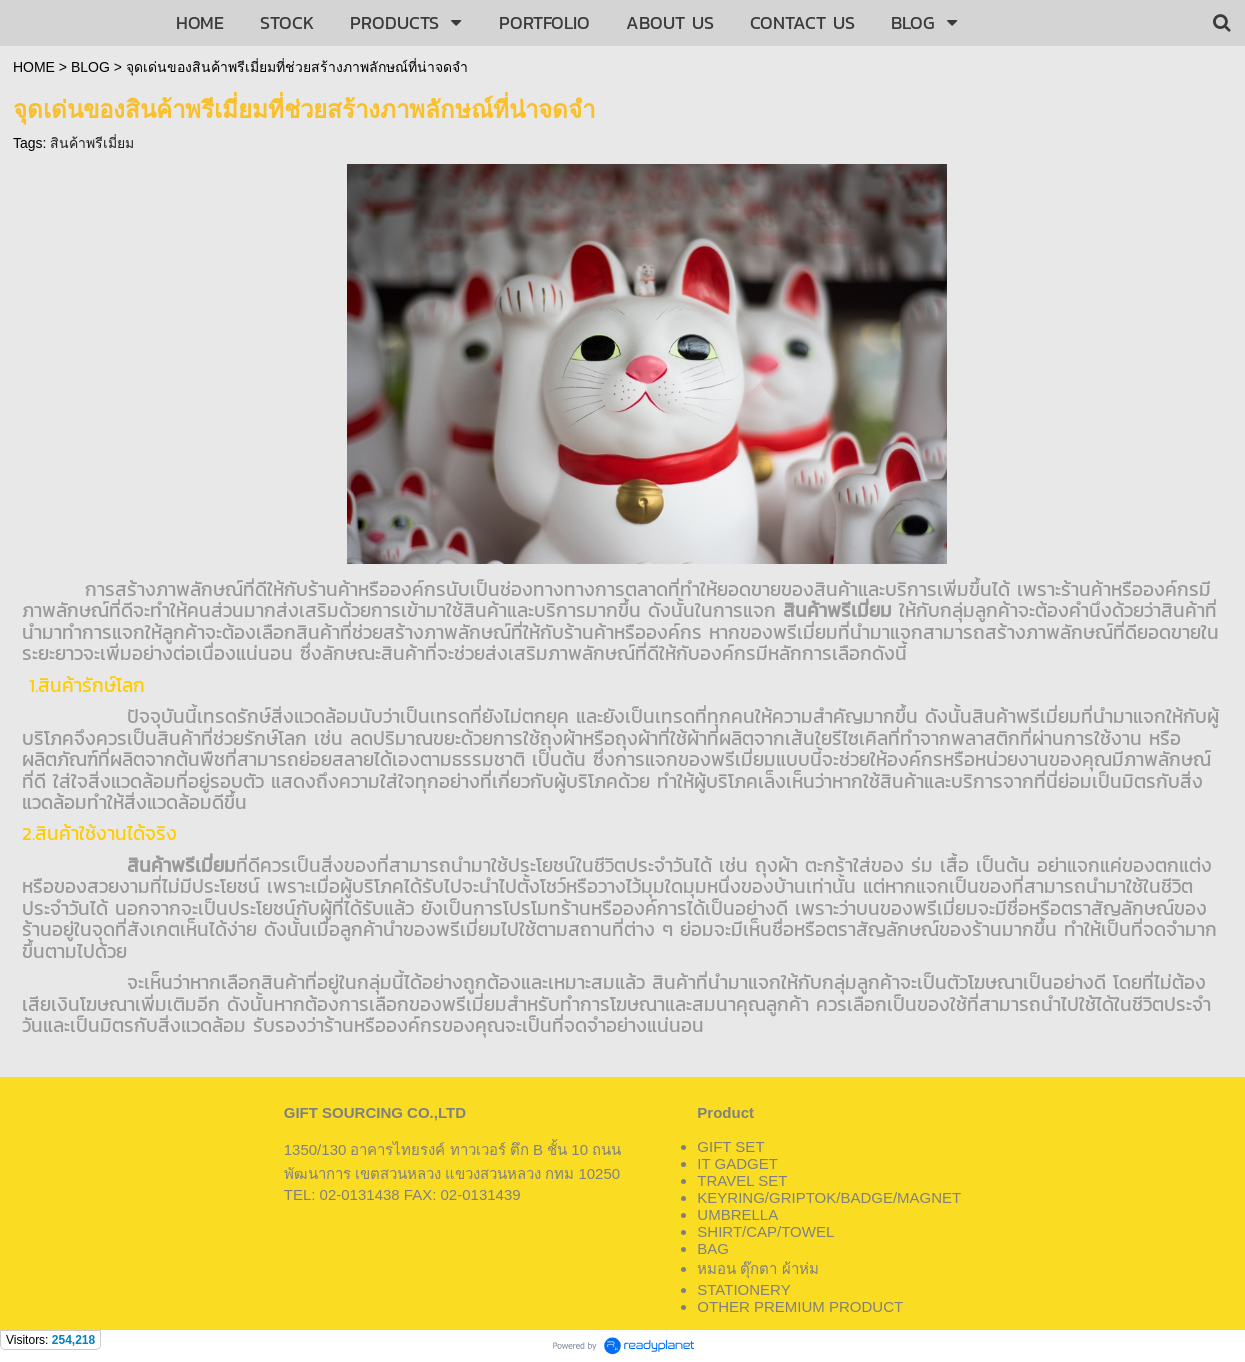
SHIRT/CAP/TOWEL (765, 1231)
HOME (34, 67)
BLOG (90, 67)
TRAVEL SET (742, 1180)
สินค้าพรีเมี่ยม (92, 143)
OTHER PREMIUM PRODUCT (800, 1306)
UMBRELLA (737, 1214)
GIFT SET (730, 1146)
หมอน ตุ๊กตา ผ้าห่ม (757, 1268)
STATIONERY (743, 1289)
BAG (713, 1248)
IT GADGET (737, 1163)
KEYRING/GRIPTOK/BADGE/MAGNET (829, 1197)
